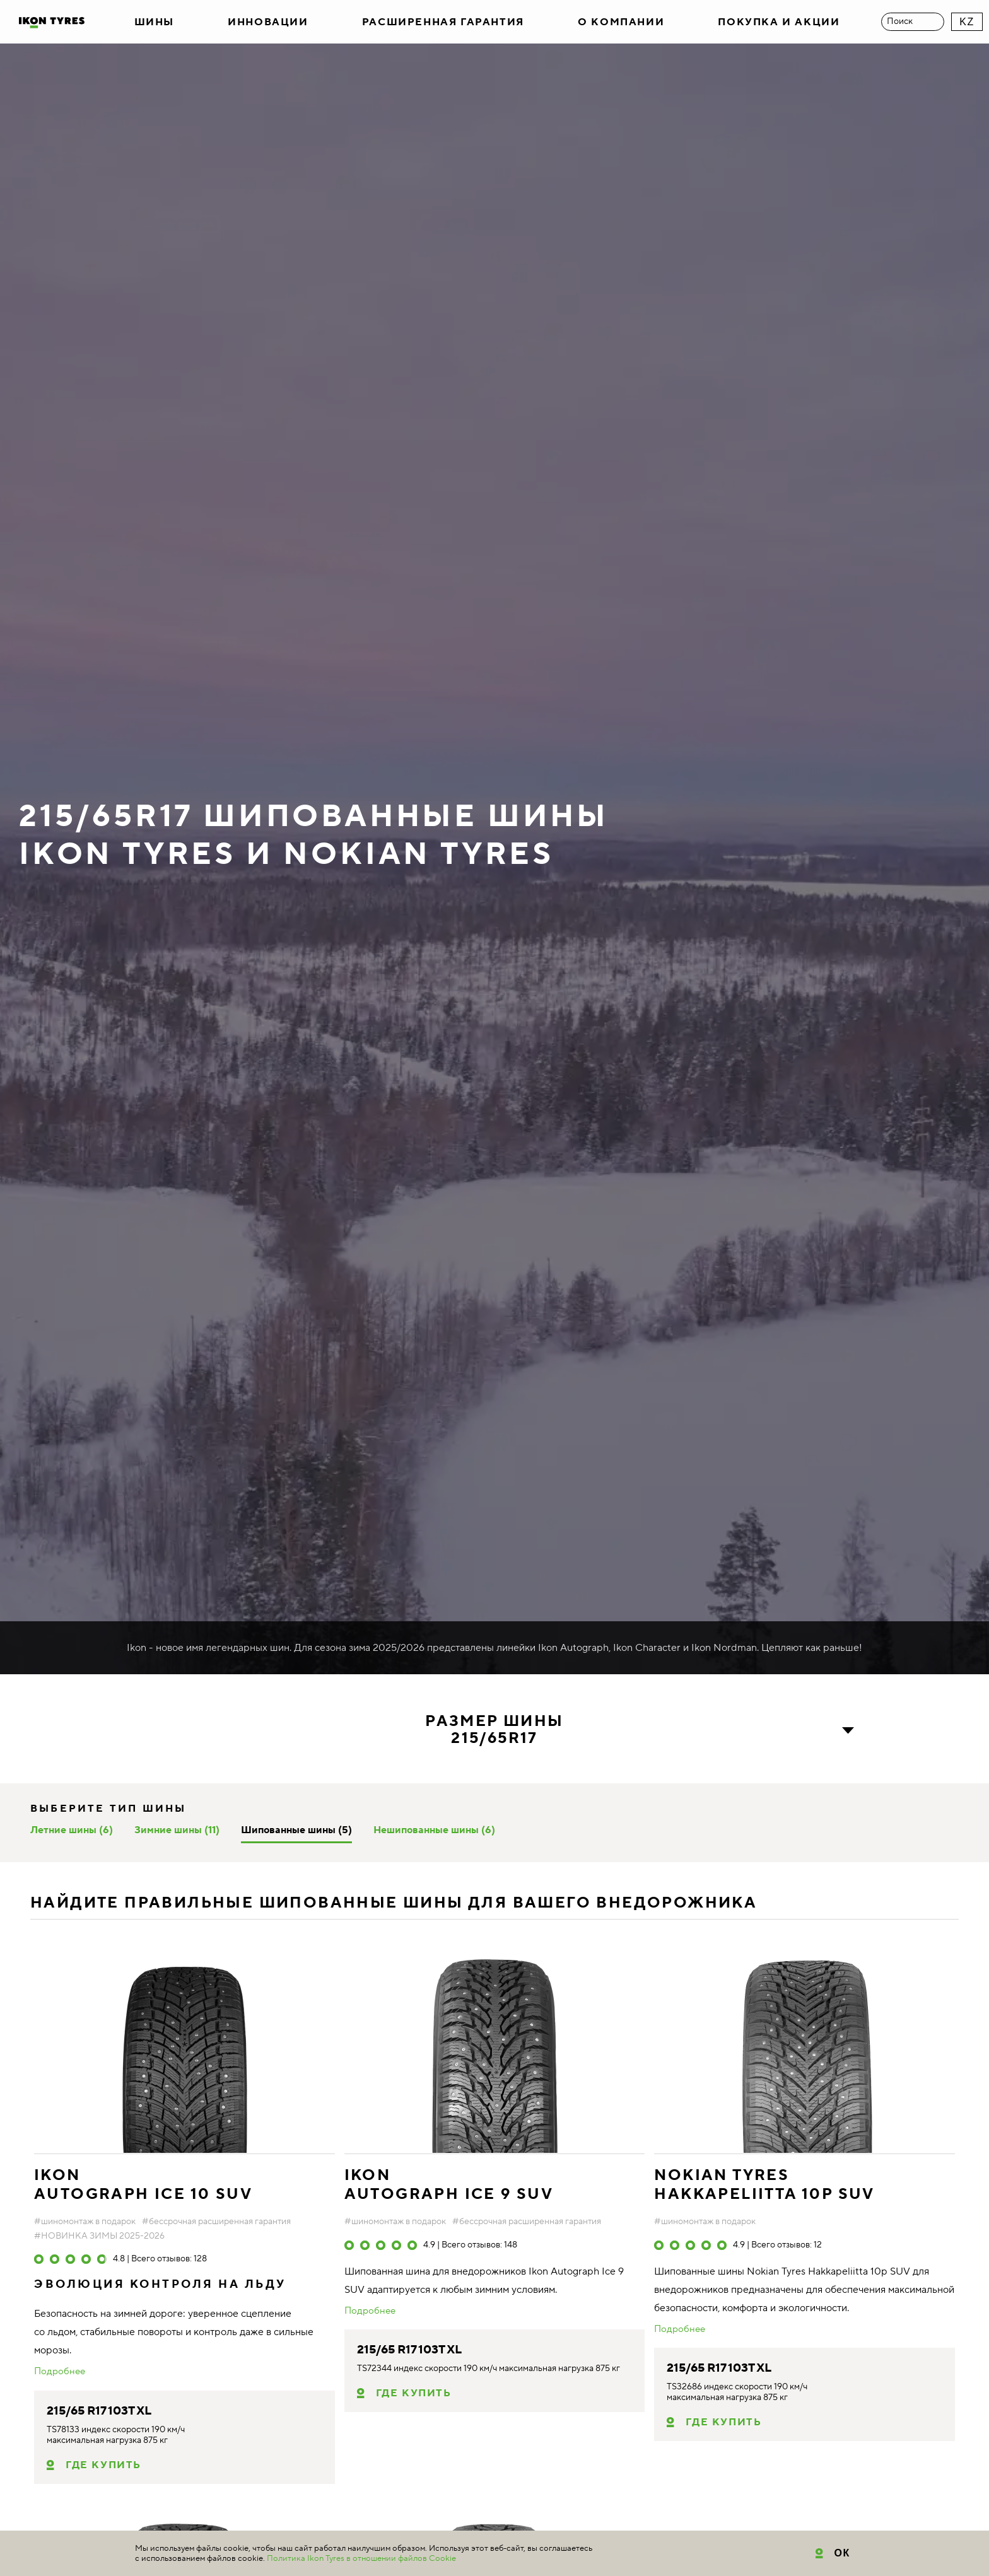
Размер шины (494, 1730)
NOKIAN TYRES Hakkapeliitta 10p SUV (764, 2185)
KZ (966, 21)
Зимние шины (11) (176, 1830)
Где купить (103, 2465)
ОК (842, 2553)
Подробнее (59, 2371)
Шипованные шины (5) (296, 1830)
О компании (621, 22)
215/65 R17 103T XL (99, 2410)
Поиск (900, 21)
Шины (154, 22)
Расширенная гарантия (443, 22)
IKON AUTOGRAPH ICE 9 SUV (449, 2185)
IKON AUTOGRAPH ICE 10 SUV (143, 2185)
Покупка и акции (779, 22)
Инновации (268, 22)
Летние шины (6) (71, 1830)
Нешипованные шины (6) (434, 1830)
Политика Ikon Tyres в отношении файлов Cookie (361, 2558)
